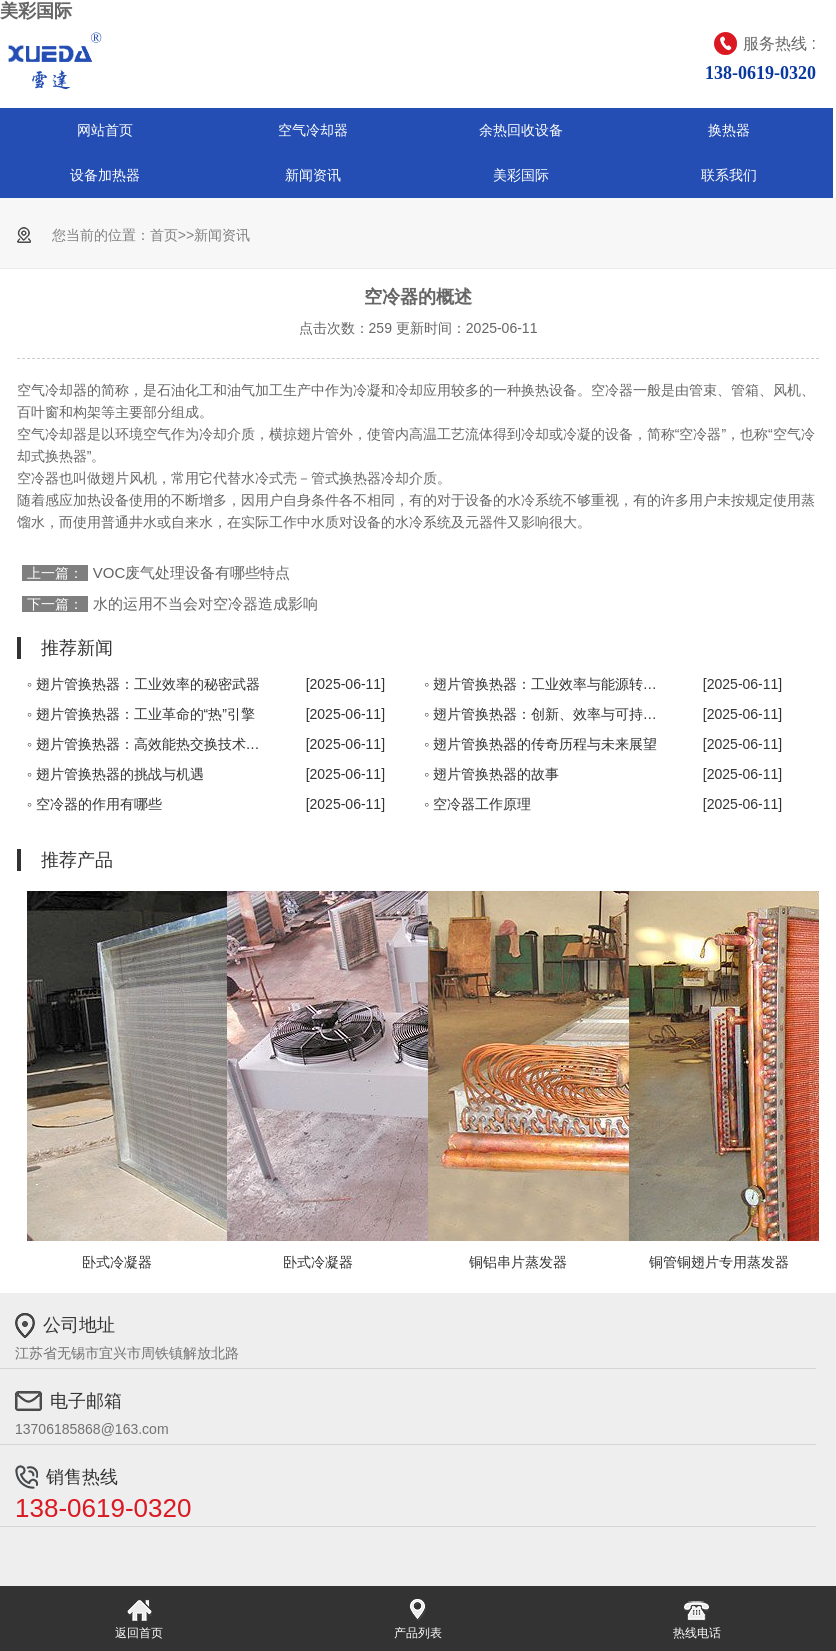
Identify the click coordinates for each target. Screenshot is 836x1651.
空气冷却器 (313, 130)
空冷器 (612, 390)
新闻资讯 (313, 175)
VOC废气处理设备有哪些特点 (192, 572)
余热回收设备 (521, 130)
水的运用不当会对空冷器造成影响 (205, 603)
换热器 (729, 130)
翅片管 (318, 434)
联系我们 (729, 175)
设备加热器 (105, 175)
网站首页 (105, 130)
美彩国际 (36, 11)
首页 (164, 235)
